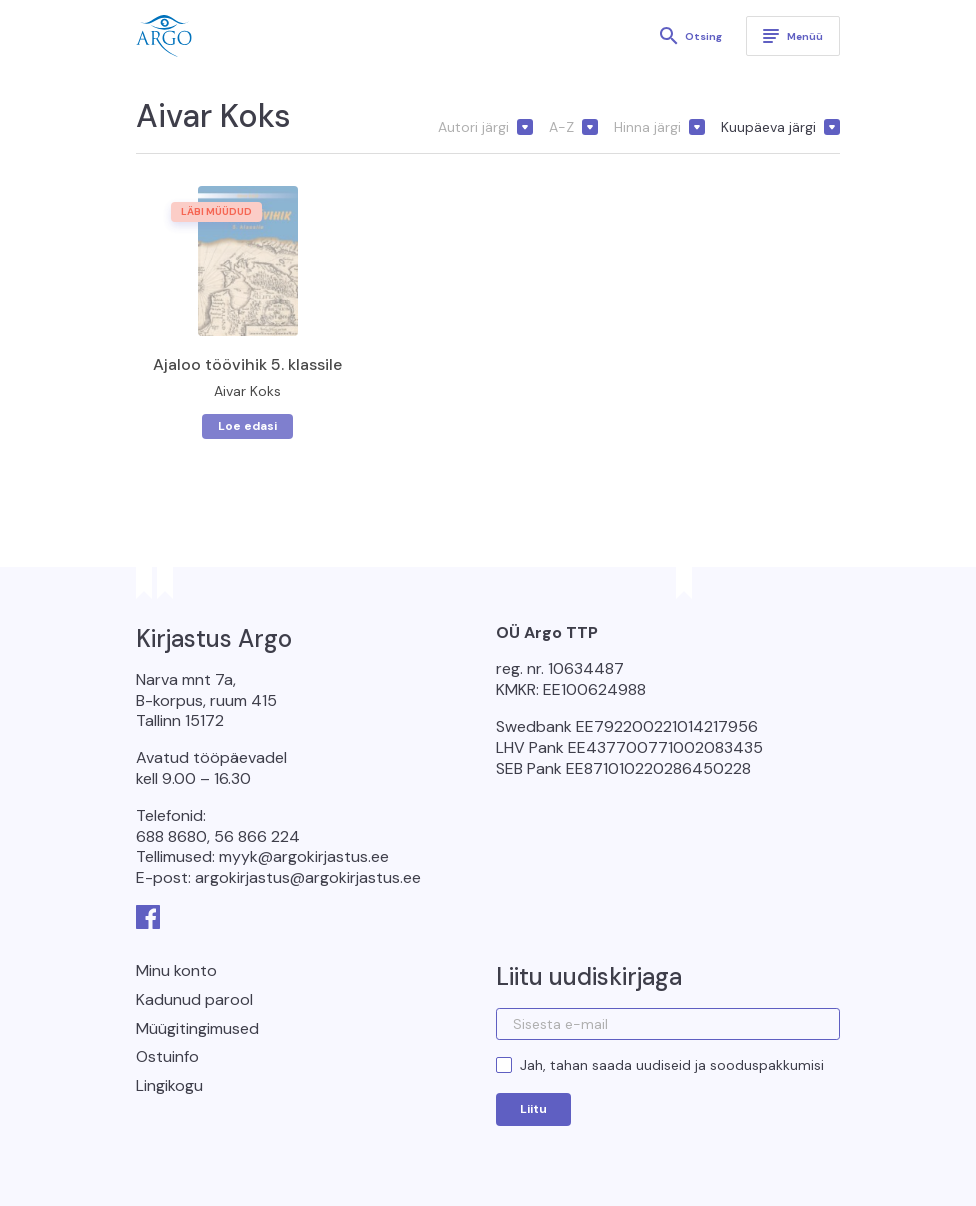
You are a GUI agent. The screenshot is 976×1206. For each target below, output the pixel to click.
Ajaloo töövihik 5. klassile (247, 364)
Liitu (533, 1109)
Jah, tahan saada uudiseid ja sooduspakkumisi (672, 1065)
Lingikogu (169, 1085)
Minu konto (176, 970)
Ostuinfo (167, 1056)
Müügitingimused (197, 1028)
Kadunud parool (194, 999)
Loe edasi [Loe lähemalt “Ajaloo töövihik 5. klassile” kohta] (247, 426)
